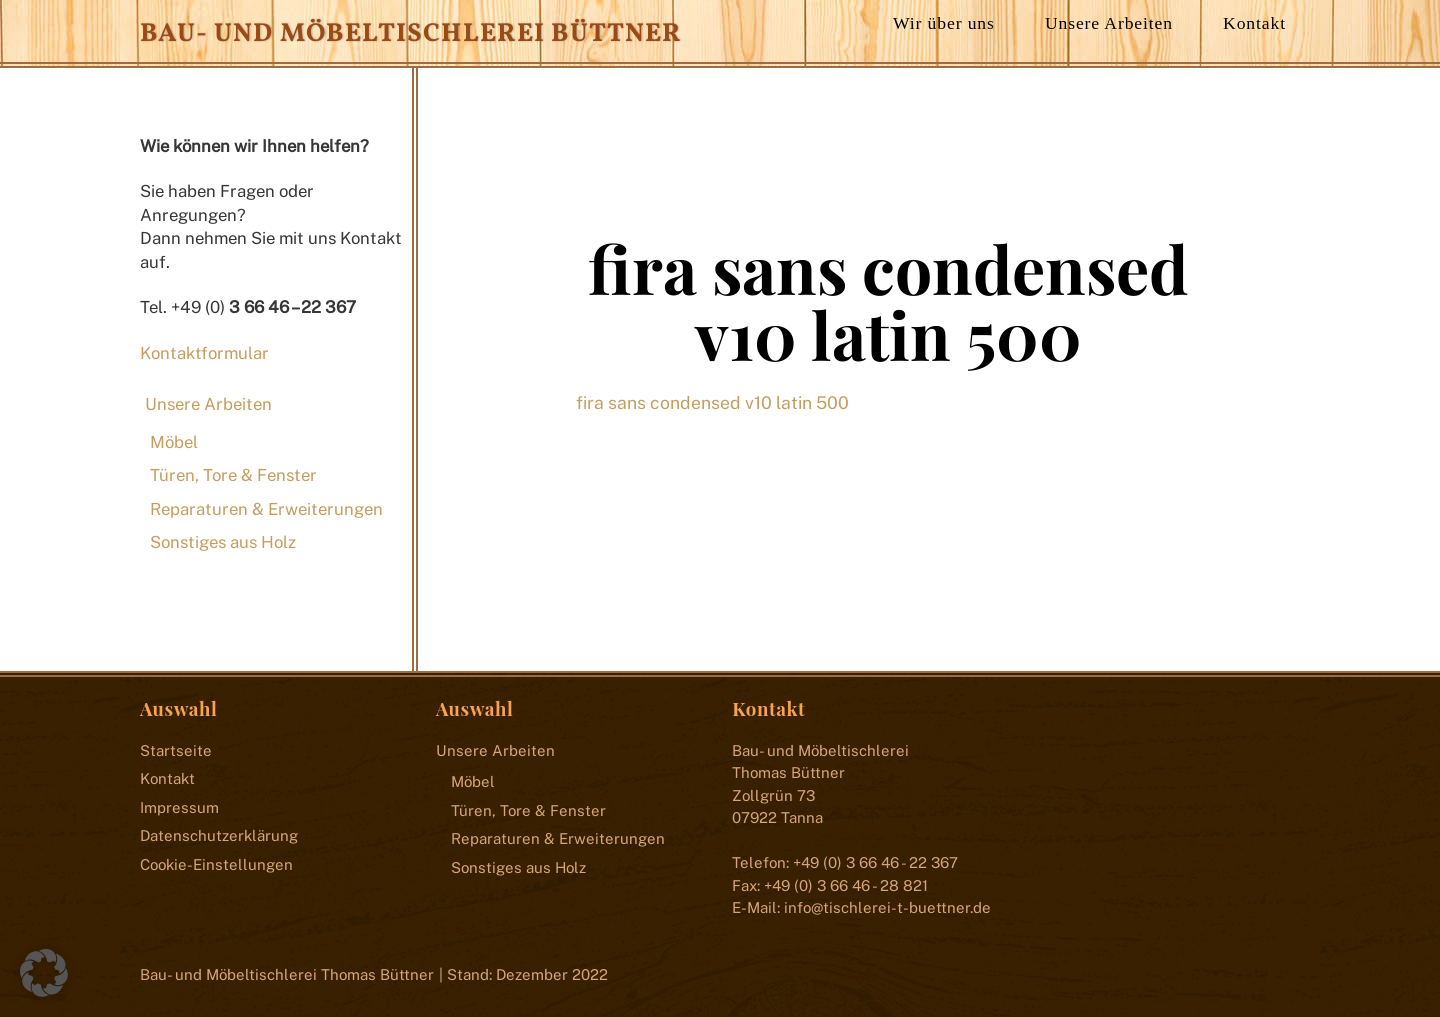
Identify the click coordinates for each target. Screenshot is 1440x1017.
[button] (44, 973)
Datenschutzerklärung (219, 835)
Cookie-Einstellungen (216, 864)
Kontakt (1254, 23)
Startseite (176, 750)
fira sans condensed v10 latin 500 (888, 301)
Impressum (179, 807)
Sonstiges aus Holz (223, 542)
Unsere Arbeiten (1109, 23)
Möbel (174, 442)
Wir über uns (944, 23)
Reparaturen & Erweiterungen (266, 509)
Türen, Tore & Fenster (233, 475)
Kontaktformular (204, 353)
